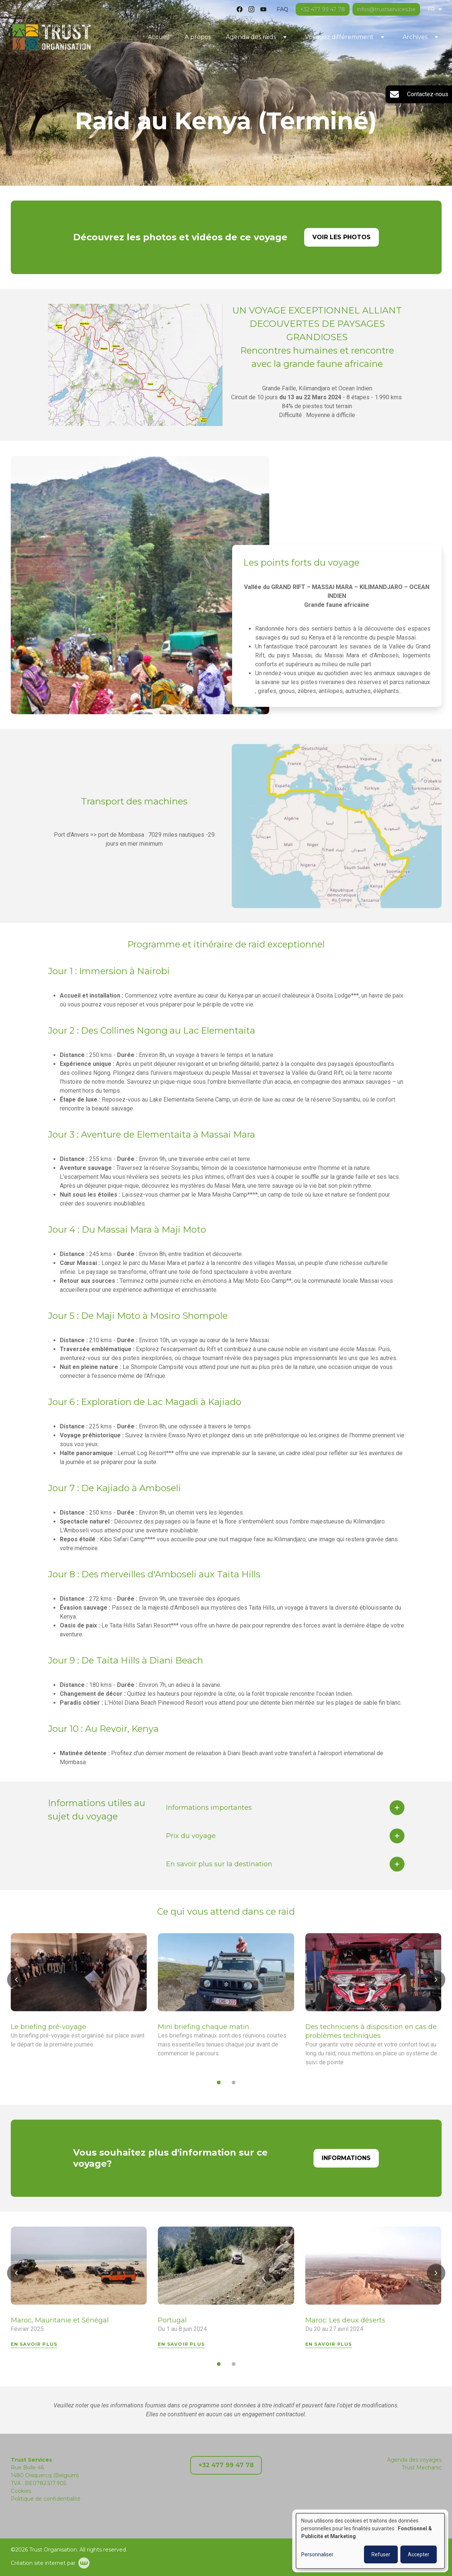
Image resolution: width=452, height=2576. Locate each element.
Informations (346, 2162)
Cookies (21, 2491)
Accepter (418, 2554)
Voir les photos (341, 237)
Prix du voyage (191, 1841)
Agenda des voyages (414, 2459)
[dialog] (370, 2541)
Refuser (380, 2554)
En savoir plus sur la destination (219, 1869)
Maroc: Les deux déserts (345, 2325)
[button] (16, 1984)
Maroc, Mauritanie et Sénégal (60, 2325)
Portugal (172, 2325)
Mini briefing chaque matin (203, 2031)
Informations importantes (209, 1812)
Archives (415, 36)
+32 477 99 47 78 (226, 2465)
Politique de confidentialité (46, 2498)
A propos (198, 36)
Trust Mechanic (422, 2467)
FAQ (282, 9)
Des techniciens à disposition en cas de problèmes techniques (371, 2036)
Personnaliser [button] (317, 2554)
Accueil (159, 36)
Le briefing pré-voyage (48, 2031)
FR (434, 9)
